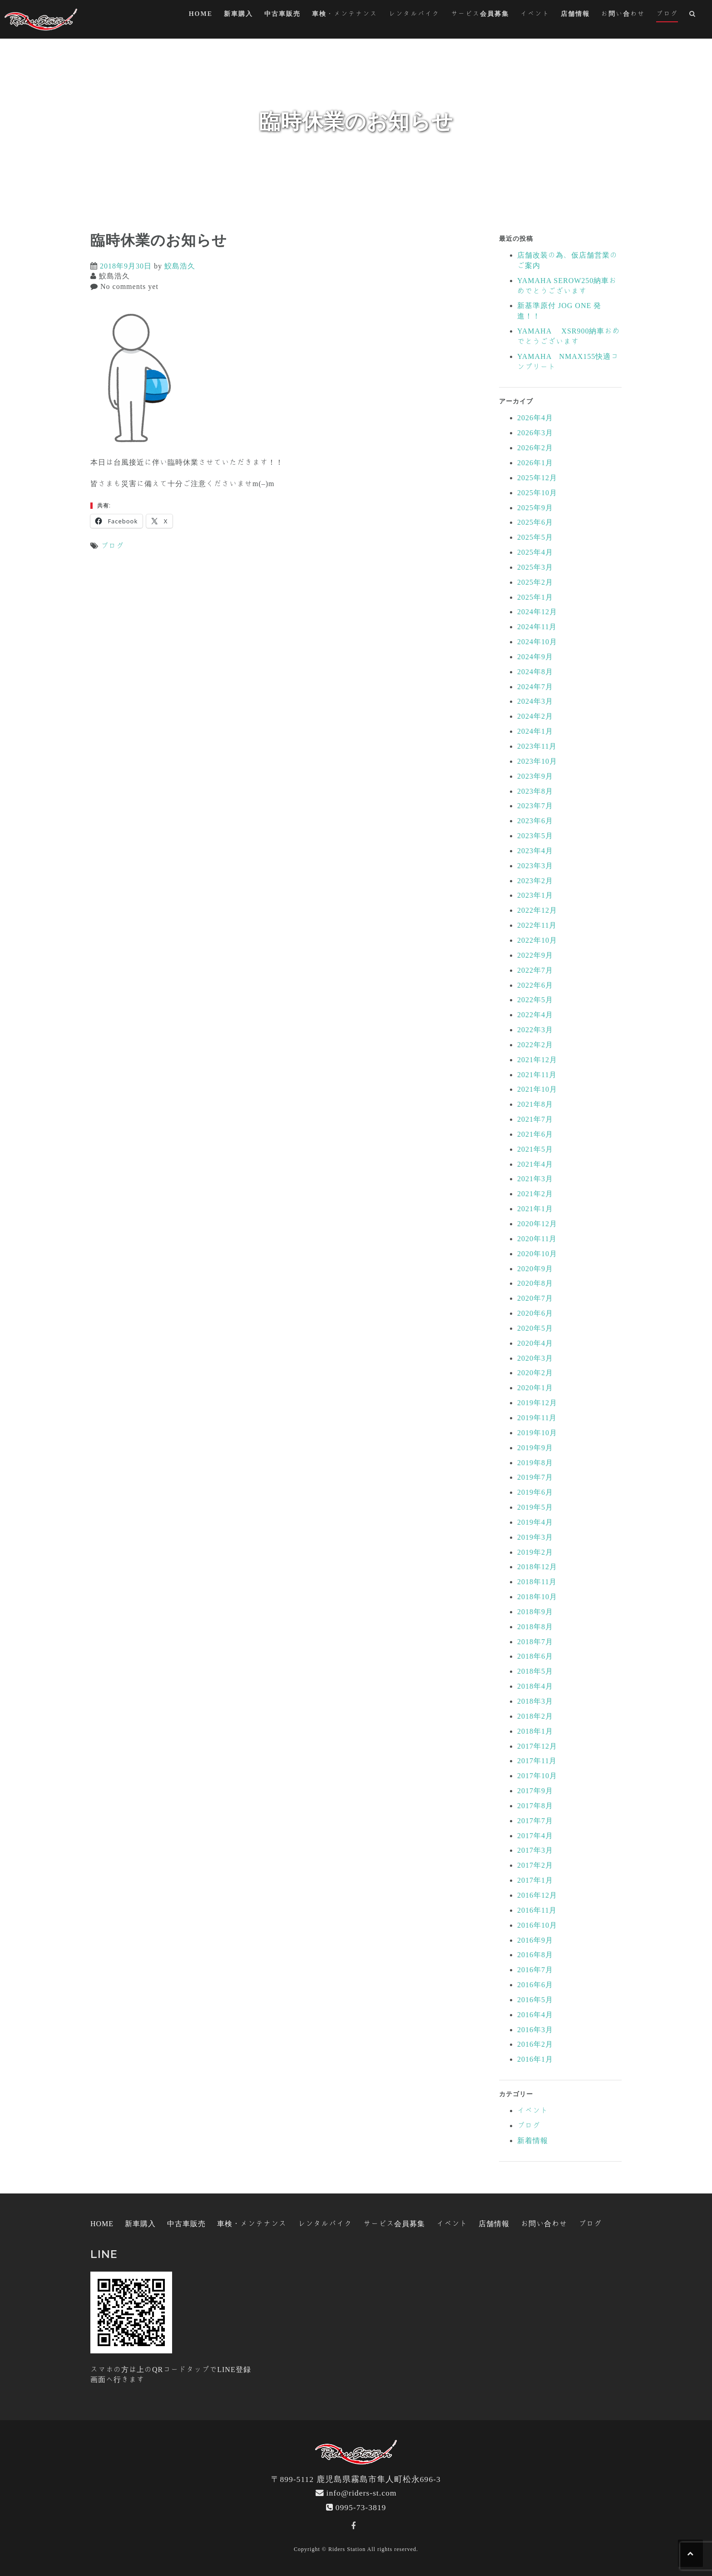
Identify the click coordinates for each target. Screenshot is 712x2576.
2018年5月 (535, 1671)
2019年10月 (537, 1432)
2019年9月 (535, 1447)
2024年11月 (537, 626)
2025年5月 (535, 537)
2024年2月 (535, 716)
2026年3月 (535, 432)
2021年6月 (535, 1134)
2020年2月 (535, 1372)
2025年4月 (535, 552)
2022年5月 (535, 999)
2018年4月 (535, 1686)
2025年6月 (535, 522)
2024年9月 (535, 656)
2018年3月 (535, 1701)
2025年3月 (535, 567)
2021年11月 (537, 1074)
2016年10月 (537, 1925)
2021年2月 (535, 1193)
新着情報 (532, 2140)
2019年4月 (535, 1522)
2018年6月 (535, 1656)
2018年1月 (535, 1731)
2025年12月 (537, 477)
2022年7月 (535, 970)
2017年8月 (535, 1805)
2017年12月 (537, 1746)
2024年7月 (535, 686)
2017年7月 (535, 1820)
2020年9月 (535, 1268)
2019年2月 (535, 1552)
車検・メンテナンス (344, 13)
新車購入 (238, 13)
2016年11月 (537, 1910)
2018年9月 (535, 1611)
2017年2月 (535, 1865)
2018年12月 (537, 1566)
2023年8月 (535, 791)
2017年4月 (535, 1835)
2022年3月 (535, 1029)
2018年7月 (535, 1641)
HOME (201, 13)
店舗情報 (575, 13)
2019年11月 (537, 1417)
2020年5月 (535, 1328)
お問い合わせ (623, 13)
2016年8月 (535, 1954)
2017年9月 (535, 1790)
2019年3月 (535, 1537)
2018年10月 (537, 1596)
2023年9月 (535, 776)
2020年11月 (537, 1238)
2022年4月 (535, 1014)
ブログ (667, 13)
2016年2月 (535, 2044)
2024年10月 (537, 641)
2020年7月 (535, 1298)
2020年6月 (535, 1313)
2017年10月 (537, 1775)
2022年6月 (535, 985)
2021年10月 (537, 1089)
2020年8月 (535, 1283)
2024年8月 (535, 671)
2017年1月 (535, 1880)
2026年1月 (535, 462)
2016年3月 (535, 2029)
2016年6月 (535, 1984)
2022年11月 (537, 925)
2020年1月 (535, 1387)
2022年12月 (537, 910)
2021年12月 (537, 1059)
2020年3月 (535, 1358)
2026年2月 (535, 447)
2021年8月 (535, 1104)
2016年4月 (535, 2014)
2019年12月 (537, 1402)
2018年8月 (535, 1626)
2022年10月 (537, 940)
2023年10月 (537, 761)
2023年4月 (535, 850)
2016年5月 (535, 1999)
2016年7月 (535, 1969)
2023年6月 (535, 820)
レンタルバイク (414, 13)
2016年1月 (535, 2059)
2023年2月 (535, 880)
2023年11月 (537, 746)
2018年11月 (537, 1581)
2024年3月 (535, 701)
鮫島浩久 (179, 265)
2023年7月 (535, 805)
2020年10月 (537, 1253)
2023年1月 (535, 895)
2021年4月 (535, 1164)
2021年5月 (535, 1149)
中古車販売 (282, 13)
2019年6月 (535, 1492)
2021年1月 (535, 1208)
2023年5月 (535, 835)
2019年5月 (535, 1507)
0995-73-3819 (361, 2507)
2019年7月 (535, 1477)
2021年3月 (535, 1178)
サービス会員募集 (480, 13)
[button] (692, 15)
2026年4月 (535, 417)
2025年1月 (535, 597)
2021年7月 (535, 1119)
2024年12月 (537, 611)
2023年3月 (535, 865)
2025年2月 (535, 582)
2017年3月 (535, 1850)
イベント (534, 13)
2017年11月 (537, 1760)
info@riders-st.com (361, 2492)
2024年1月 (535, 731)
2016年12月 (537, 1895)
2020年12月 (537, 1223)
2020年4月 (535, 1343)
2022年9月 (535, 955)
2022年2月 (535, 1044)
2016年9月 (535, 1940)
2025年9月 (535, 507)
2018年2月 (535, 1716)
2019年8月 (535, 1462)
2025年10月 (537, 492)
